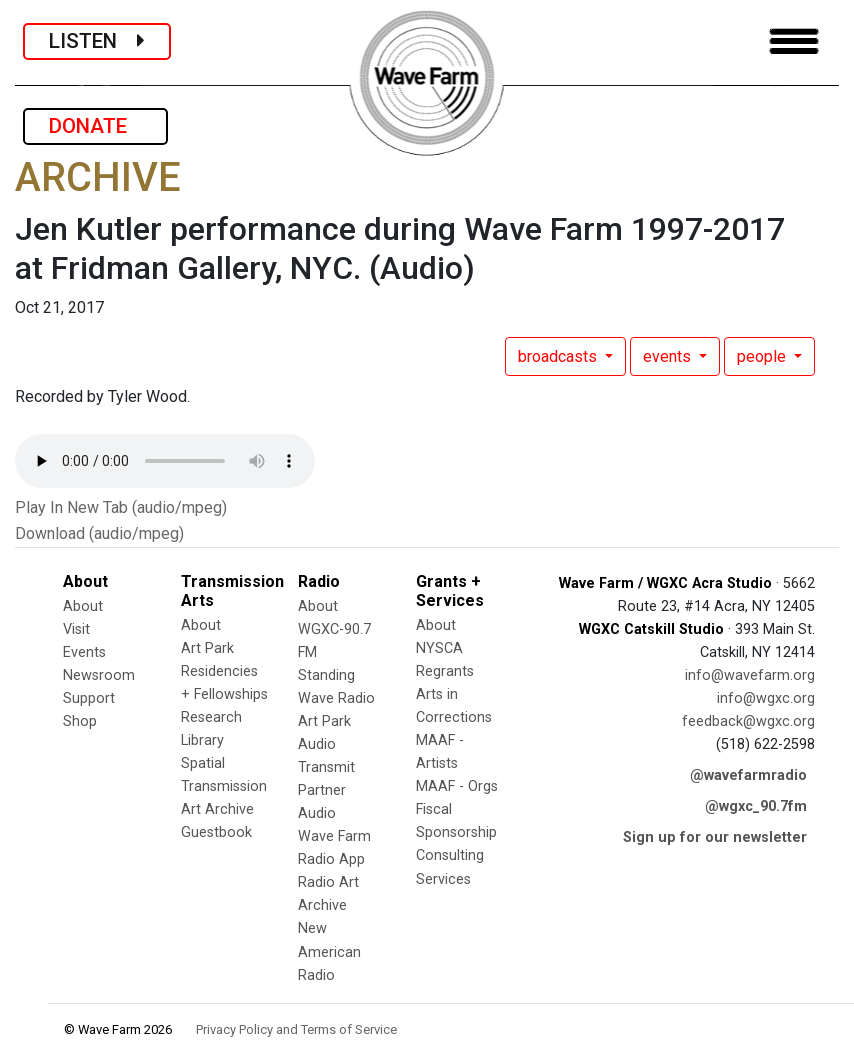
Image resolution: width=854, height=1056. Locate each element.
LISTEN (97, 41)
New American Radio (329, 951)
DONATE (95, 126)
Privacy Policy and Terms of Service (296, 1029)
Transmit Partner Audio (326, 790)
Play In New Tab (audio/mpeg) (121, 507)
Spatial (203, 763)
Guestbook (216, 832)
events (669, 356)
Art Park (207, 648)
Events (84, 652)
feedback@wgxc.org (748, 721)
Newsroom (99, 675)
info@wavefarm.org (750, 675)
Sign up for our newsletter (715, 837)
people (763, 356)
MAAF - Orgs (457, 786)
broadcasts (559, 356)
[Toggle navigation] (794, 41)
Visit (76, 629)
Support (89, 698)
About (83, 606)
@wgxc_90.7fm (756, 806)
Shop (80, 721)
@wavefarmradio (748, 775)
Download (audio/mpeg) (99, 533)
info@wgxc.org (766, 698)
